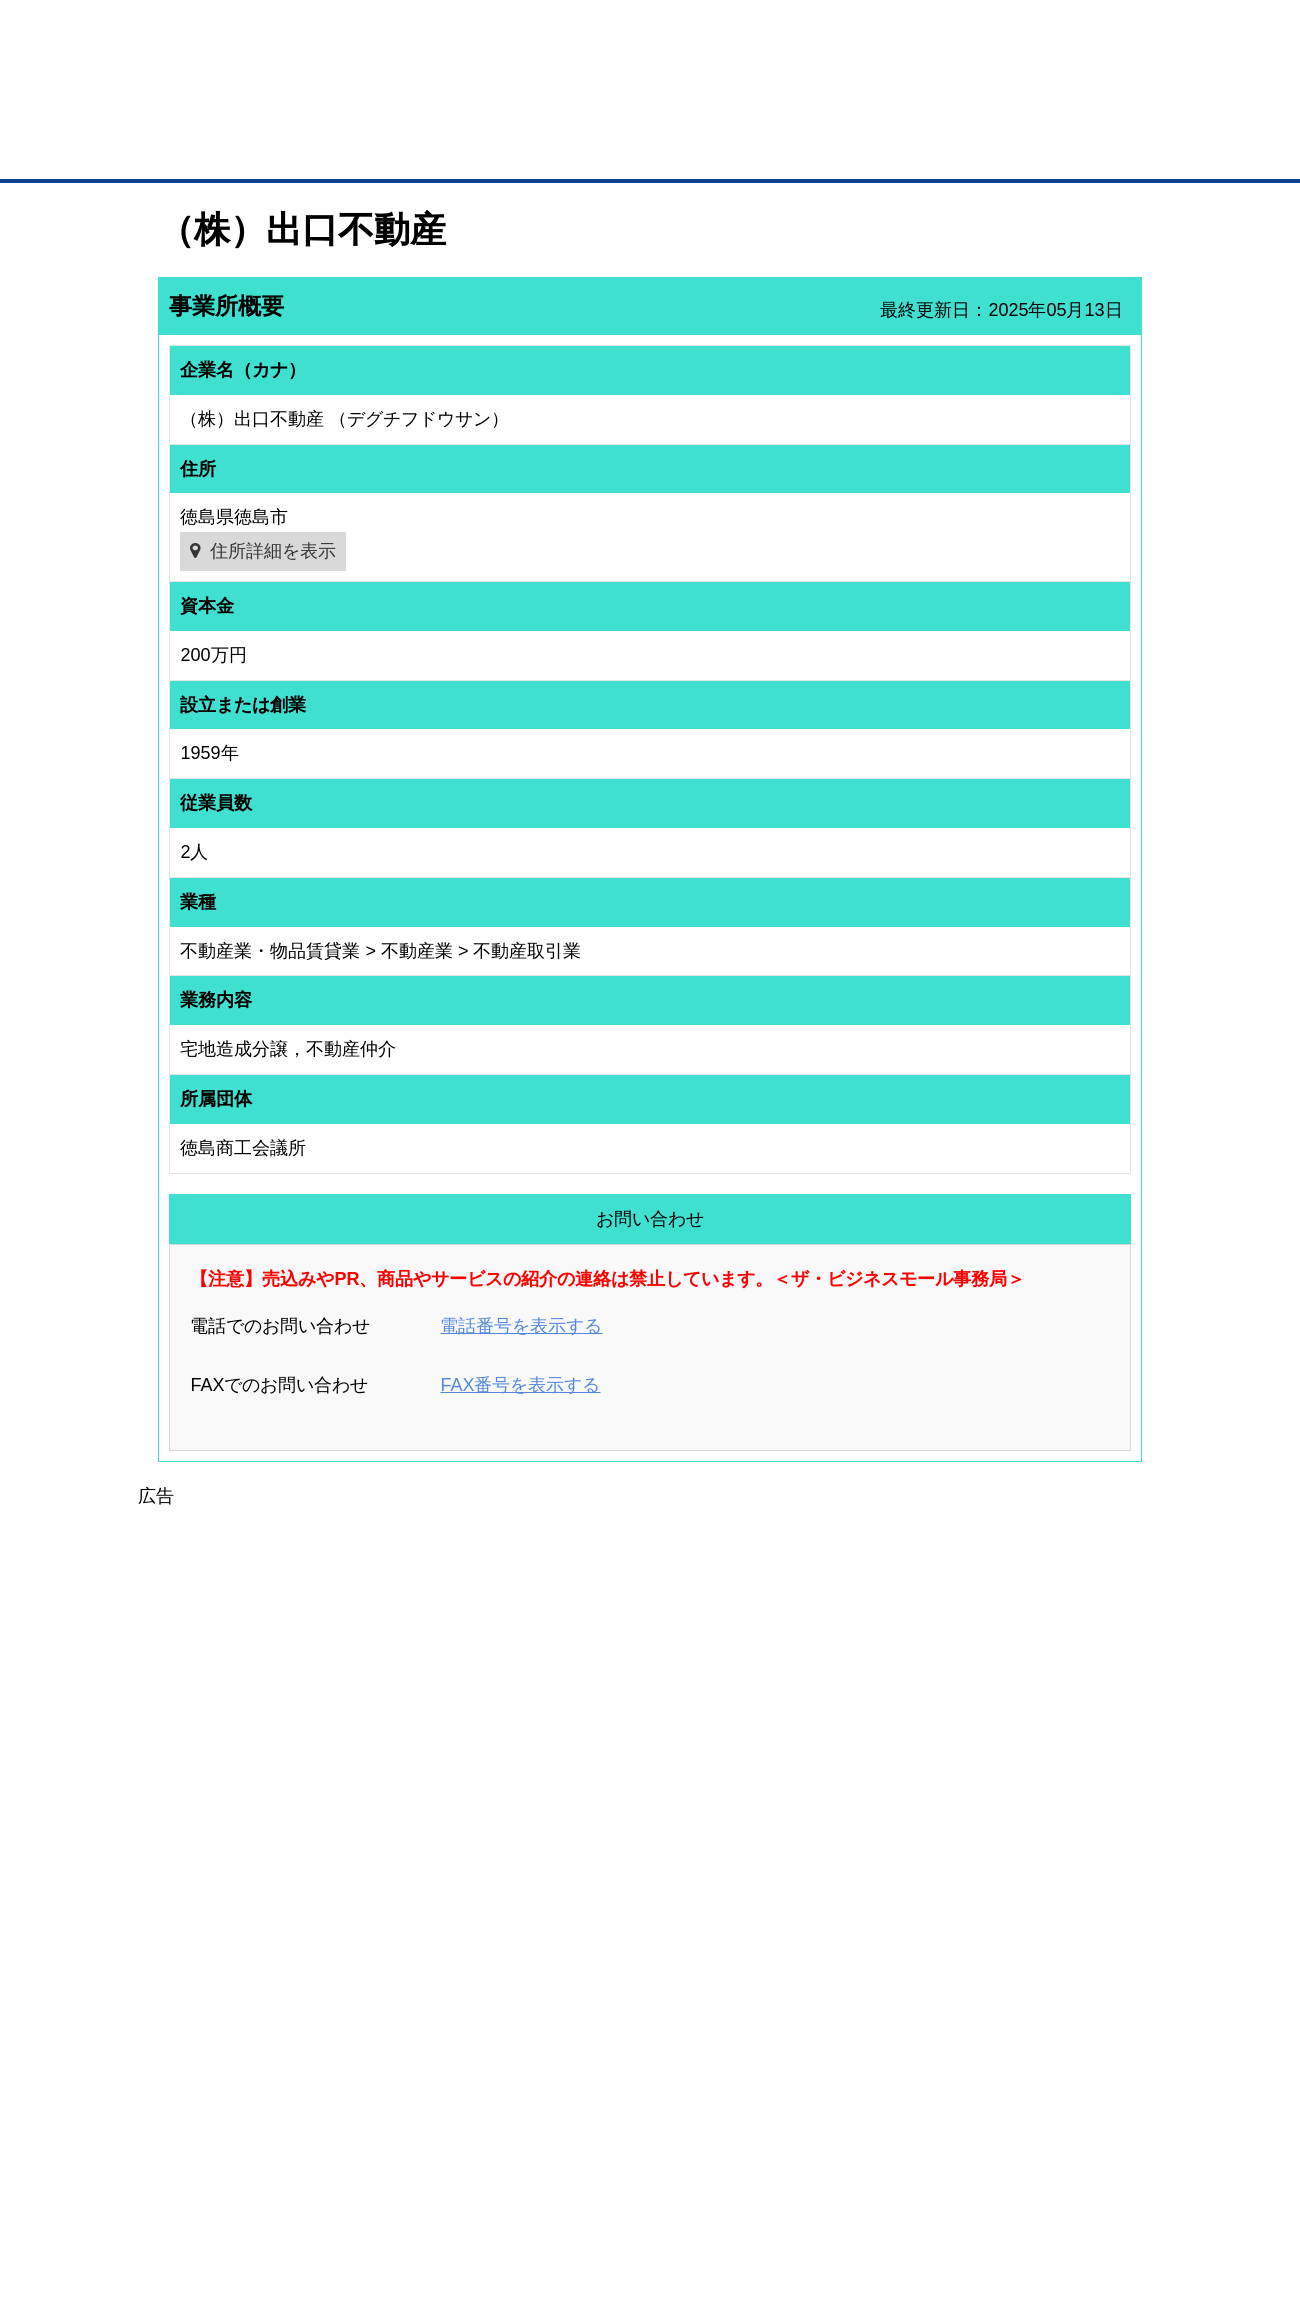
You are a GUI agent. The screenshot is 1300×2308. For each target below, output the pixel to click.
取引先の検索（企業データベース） (501, 150)
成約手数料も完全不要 (493, 108)
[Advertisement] (650, 1651)
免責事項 (183, 2216)
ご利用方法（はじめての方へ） (1053, 1954)
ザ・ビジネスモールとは (902, 34)
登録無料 (233, 108)
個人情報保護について (1047, 2187)
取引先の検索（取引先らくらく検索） (240, 1980)
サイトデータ (574, 2187)
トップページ (201, 148)
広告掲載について (318, 2187)
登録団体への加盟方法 (615, 1980)
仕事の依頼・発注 (186, 2006)
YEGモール (836, 2032)
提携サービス (416, 2052)
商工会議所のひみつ (860, 1980)
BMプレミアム (419, 1954)
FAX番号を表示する (520, 1385)
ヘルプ (675, 2187)
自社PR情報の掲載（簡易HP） (220, 2059)
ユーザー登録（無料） (198, 1954)
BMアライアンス (425, 2078)
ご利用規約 (905, 2187)
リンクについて (784, 2187)
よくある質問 (1005, 1980)
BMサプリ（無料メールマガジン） (231, 2085)
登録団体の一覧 (597, 1954)
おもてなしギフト (854, 2006)
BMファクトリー (425, 2025)
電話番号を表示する (521, 1326)
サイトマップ (452, 2187)
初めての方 (189, 2187)
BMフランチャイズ (431, 2104)
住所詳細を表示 (273, 551)
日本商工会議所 (848, 1954)
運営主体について (1017, 2006)
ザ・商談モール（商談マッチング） (800, 150)
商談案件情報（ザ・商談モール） (228, 2032)
